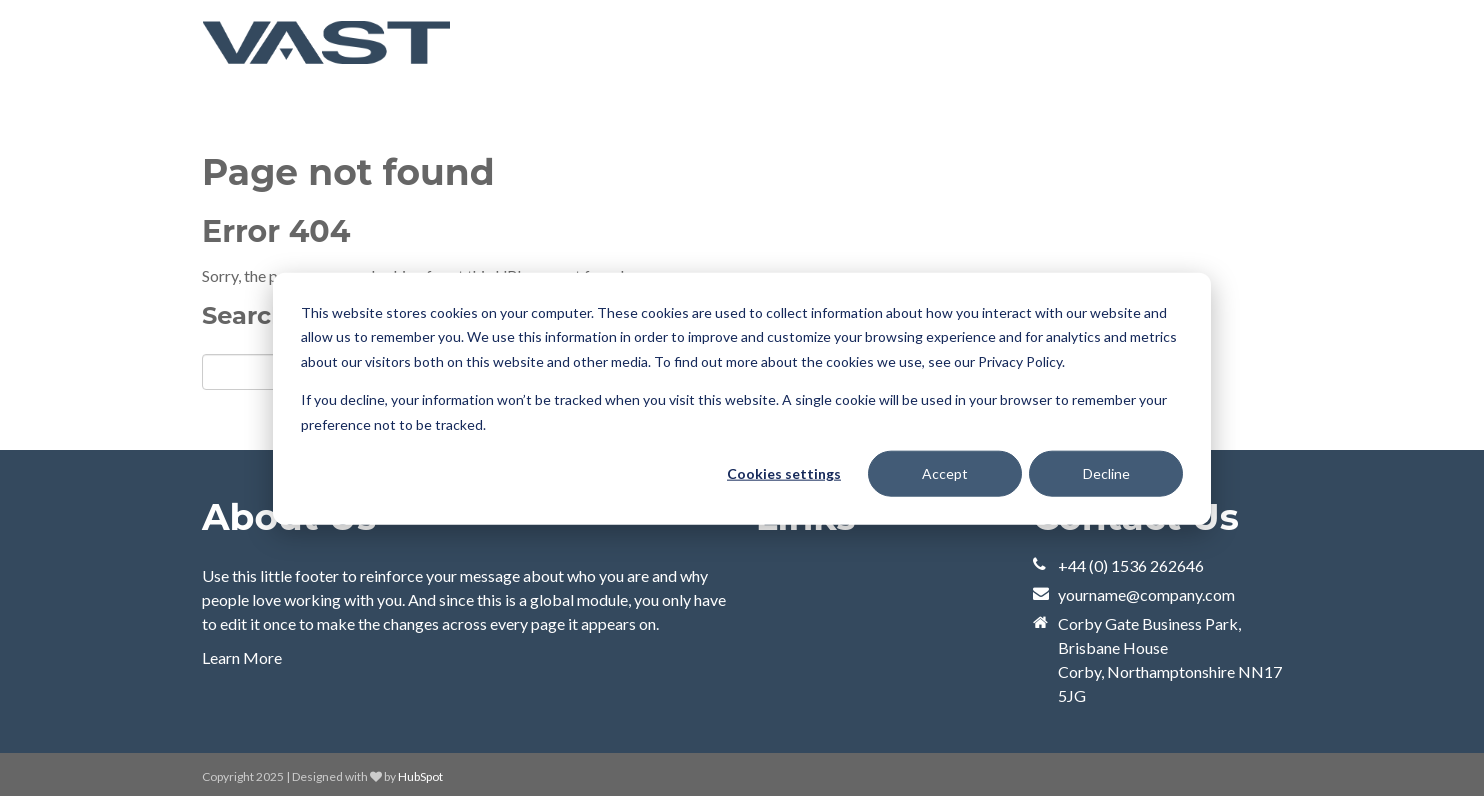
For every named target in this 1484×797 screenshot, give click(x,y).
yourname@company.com (1146, 594)
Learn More (242, 657)
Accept (945, 473)
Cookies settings (784, 473)
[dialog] (742, 398)
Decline (1106, 473)
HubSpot (420, 776)
